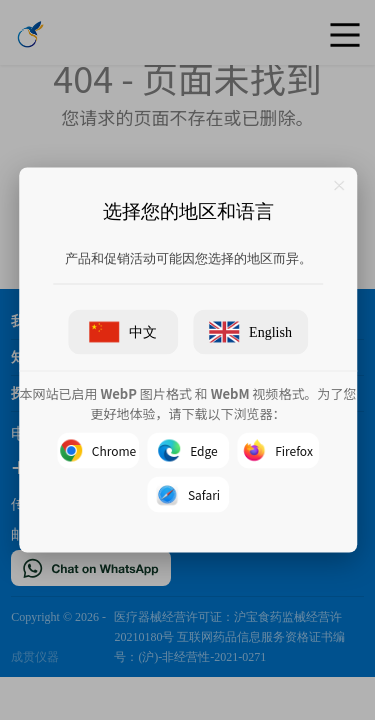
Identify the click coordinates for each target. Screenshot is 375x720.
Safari (187, 495)
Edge (188, 451)
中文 (123, 332)
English (250, 332)
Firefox (278, 451)
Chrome (97, 451)
